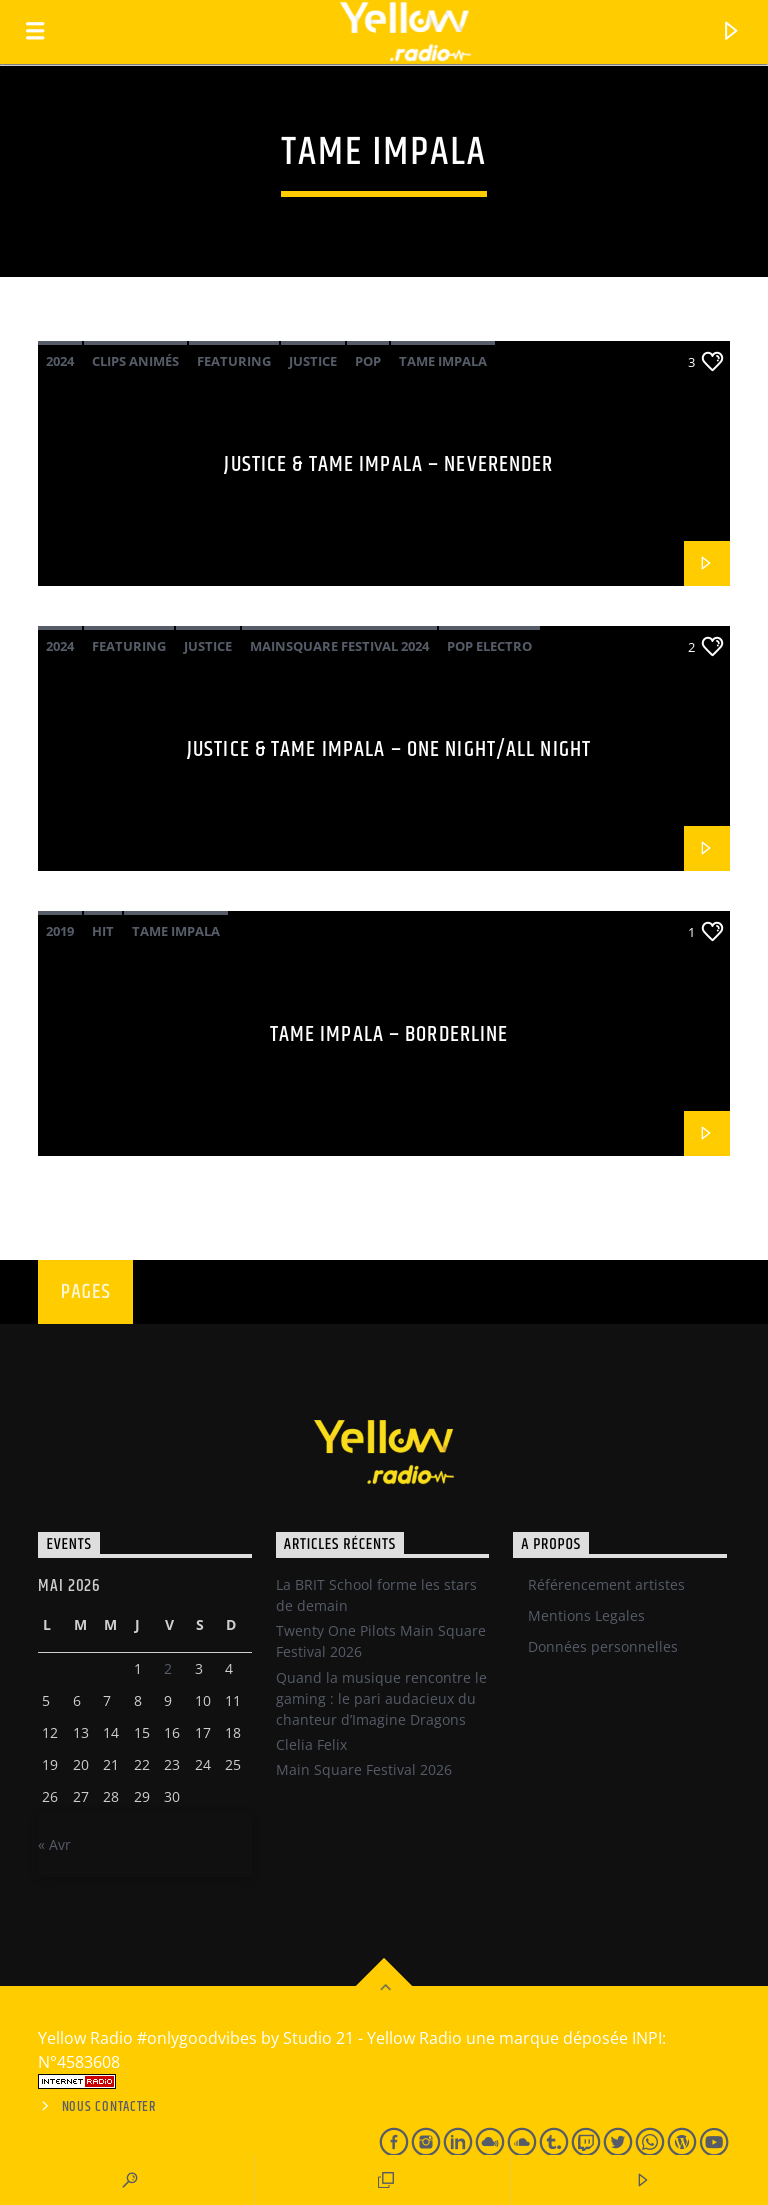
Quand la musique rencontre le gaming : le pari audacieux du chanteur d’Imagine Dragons (381, 1698)
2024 (60, 361)
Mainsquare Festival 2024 (339, 646)
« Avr (54, 1844)
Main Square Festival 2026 (364, 1769)
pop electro (489, 646)
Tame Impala (443, 361)
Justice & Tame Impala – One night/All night (389, 749)
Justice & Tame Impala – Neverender (388, 464)
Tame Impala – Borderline (389, 1034)
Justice (313, 361)
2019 (60, 931)
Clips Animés (135, 361)
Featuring (234, 361)
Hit (103, 931)
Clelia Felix (311, 1744)
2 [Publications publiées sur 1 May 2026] (168, 1668)
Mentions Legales (586, 1615)
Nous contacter (109, 2107)
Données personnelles (603, 1646)
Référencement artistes (606, 1584)
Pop (368, 361)
